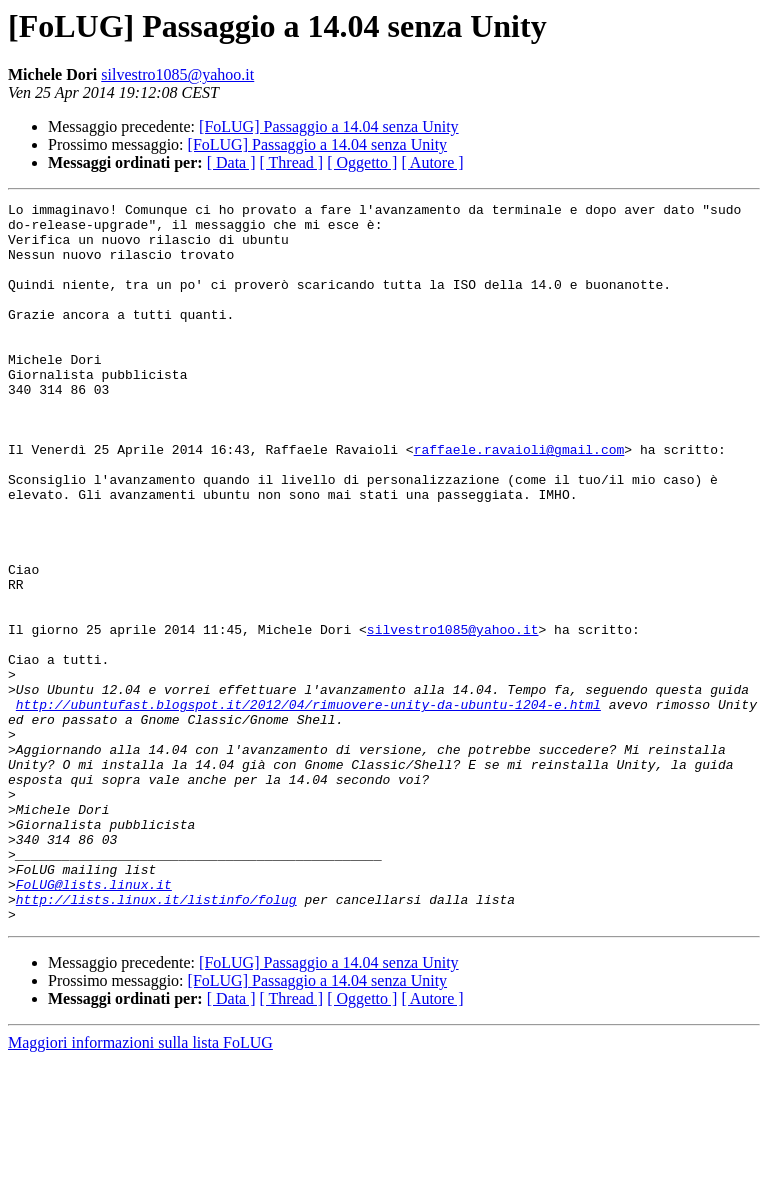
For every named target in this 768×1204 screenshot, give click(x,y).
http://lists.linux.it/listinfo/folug (156, 1040)
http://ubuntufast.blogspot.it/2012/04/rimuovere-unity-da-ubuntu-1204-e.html (308, 806)
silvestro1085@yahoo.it (177, 74)
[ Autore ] (432, 162)
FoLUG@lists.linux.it (94, 1022)
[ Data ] (231, 162)
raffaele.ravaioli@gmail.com (519, 500)
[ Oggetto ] (362, 162)
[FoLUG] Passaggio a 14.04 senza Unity (329, 126)
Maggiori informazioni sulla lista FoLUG (140, 1186)
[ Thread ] (292, 162)
